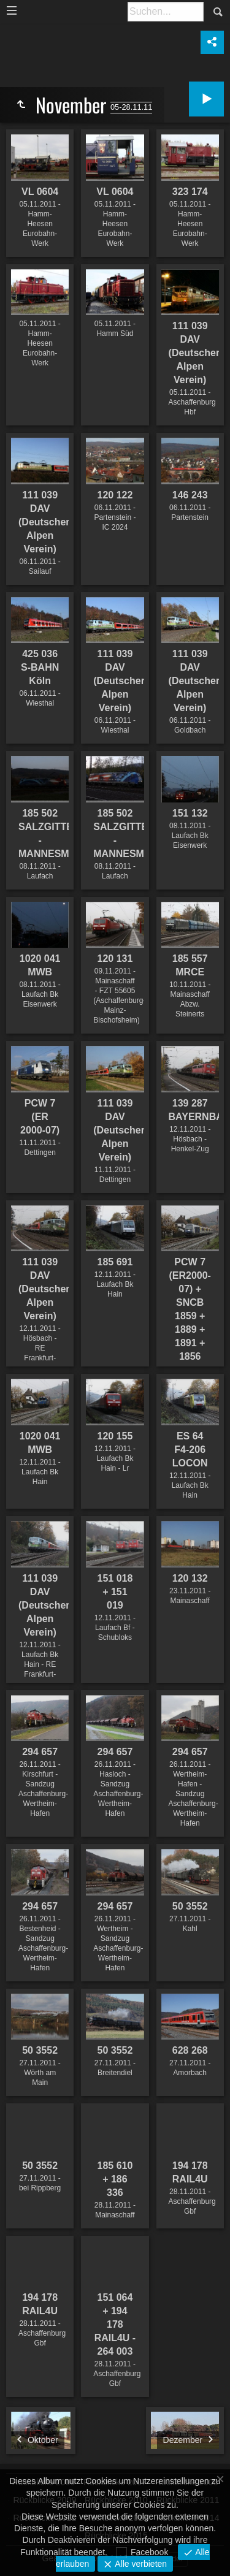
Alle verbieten (139, 2564)
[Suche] (166, 11)
